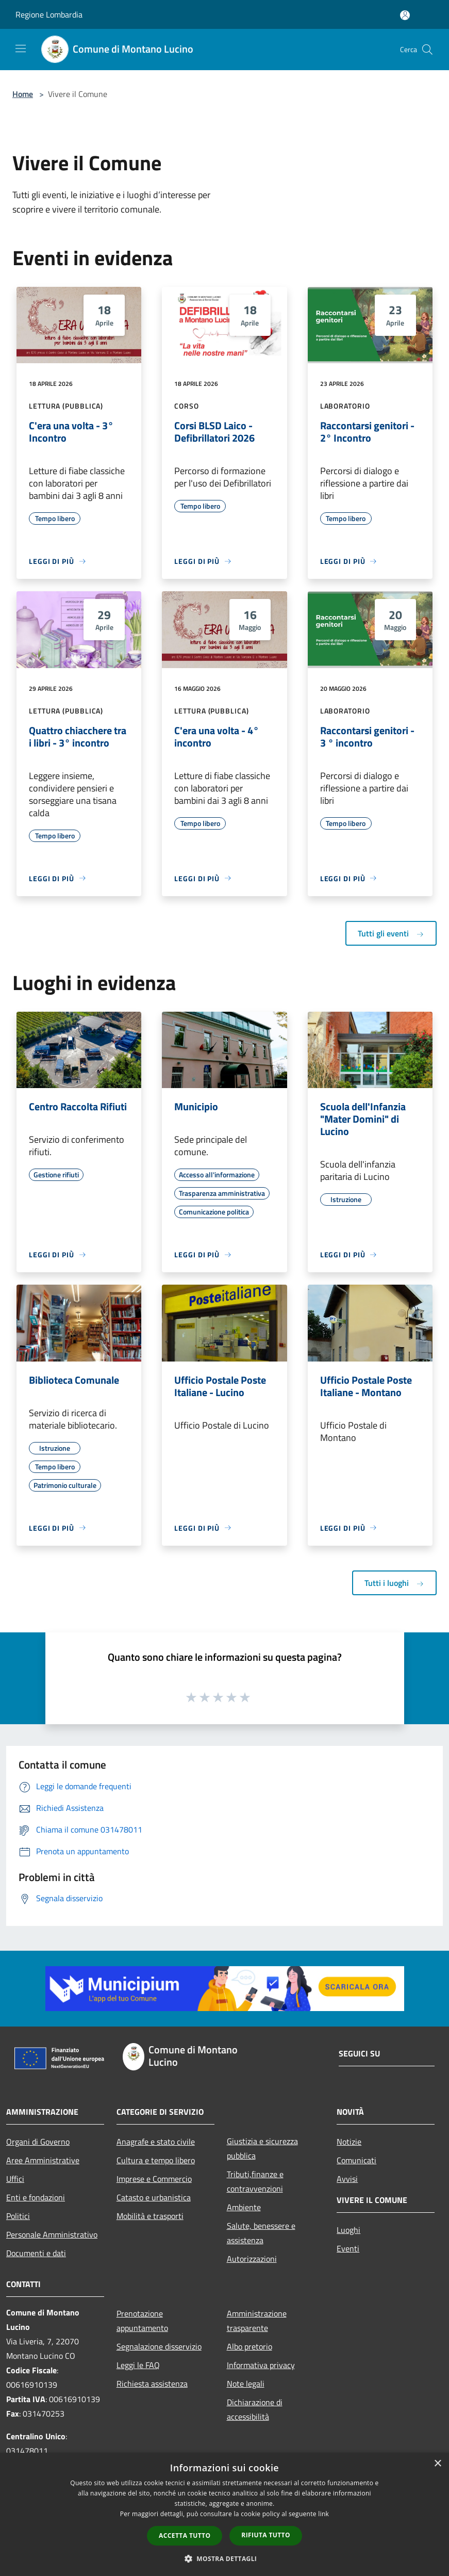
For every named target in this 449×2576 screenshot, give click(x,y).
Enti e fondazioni (35, 2197)
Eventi (348, 2248)
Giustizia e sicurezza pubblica (262, 2148)
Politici (18, 2216)
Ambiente (244, 2207)
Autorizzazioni (252, 2259)
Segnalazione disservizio (159, 2346)
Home (22, 94)
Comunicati (356, 2160)
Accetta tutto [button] (184, 2535)
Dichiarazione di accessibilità (254, 2409)
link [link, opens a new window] (323, 2513)
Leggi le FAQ (138, 2365)
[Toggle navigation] (20, 48)
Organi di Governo (38, 2141)
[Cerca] (427, 49)
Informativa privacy (261, 2365)
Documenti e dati (36, 2253)
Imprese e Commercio (154, 2179)
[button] (224, 2558)
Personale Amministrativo (51, 2234)
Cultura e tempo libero (156, 2160)
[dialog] (224, 2514)
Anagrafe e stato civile (156, 2141)
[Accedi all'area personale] (405, 15)
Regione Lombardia (48, 14)
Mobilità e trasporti (150, 2216)
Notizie (349, 2141)
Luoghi (348, 2230)
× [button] (437, 2464)
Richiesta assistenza (152, 2383)
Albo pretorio (249, 2346)
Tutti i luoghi (394, 1583)
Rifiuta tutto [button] (265, 2535)
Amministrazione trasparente (257, 2320)
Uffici (15, 2179)
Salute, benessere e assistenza (261, 2232)
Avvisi (347, 2179)
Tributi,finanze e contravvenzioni (255, 2181)
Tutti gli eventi (391, 933)
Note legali (245, 2383)
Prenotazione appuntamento (142, 2320)
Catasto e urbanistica (154, 2197)
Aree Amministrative (42, 2160)
